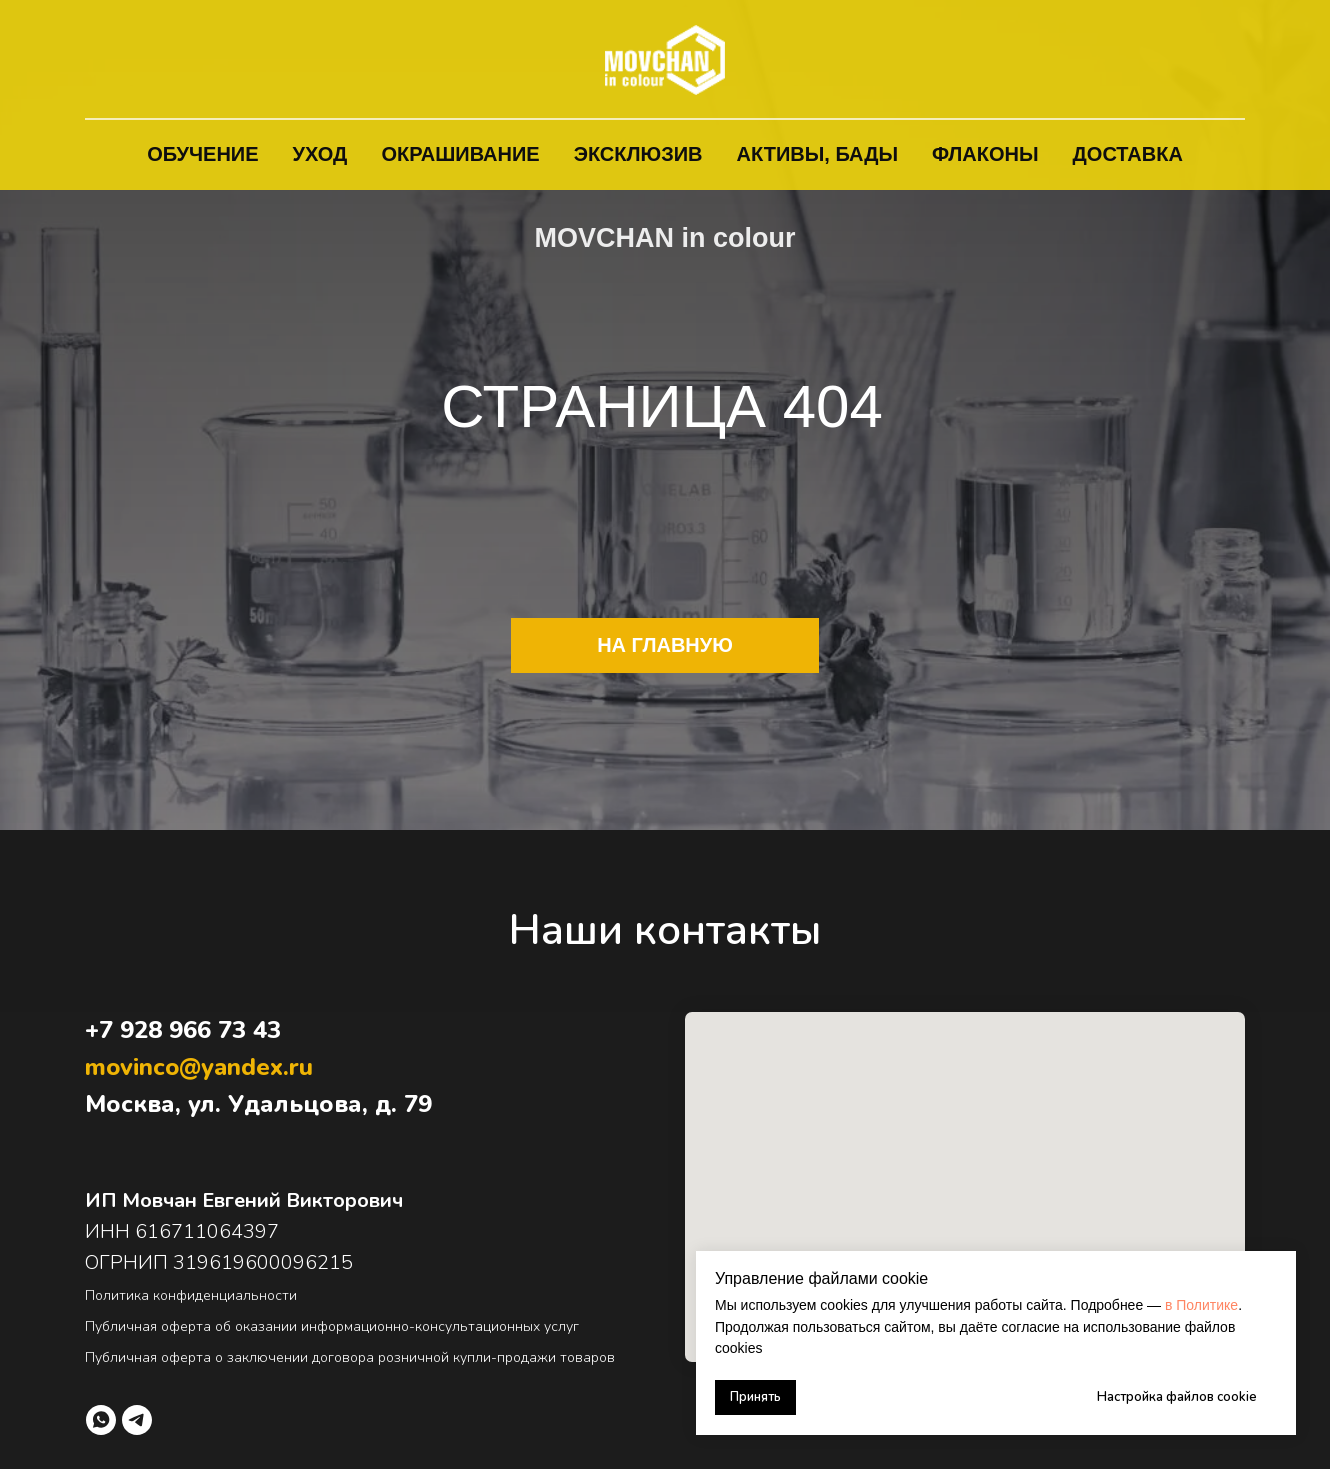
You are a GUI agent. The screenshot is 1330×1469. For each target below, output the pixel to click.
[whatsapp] (101, 1420)
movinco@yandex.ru (199, 1067)
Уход (320, 154)
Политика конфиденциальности (191, 1295)
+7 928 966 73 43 (183, 1030)
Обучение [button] (202, 154)
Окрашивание (460, 154)
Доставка (1128, 154)
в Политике (1201, 1305)
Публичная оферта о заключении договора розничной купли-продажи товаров (350, 1357)
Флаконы (985, 154)
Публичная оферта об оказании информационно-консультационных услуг (332, 1326)
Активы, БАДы (818, 154)
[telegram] (137, 1420)
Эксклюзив (638, 154)
